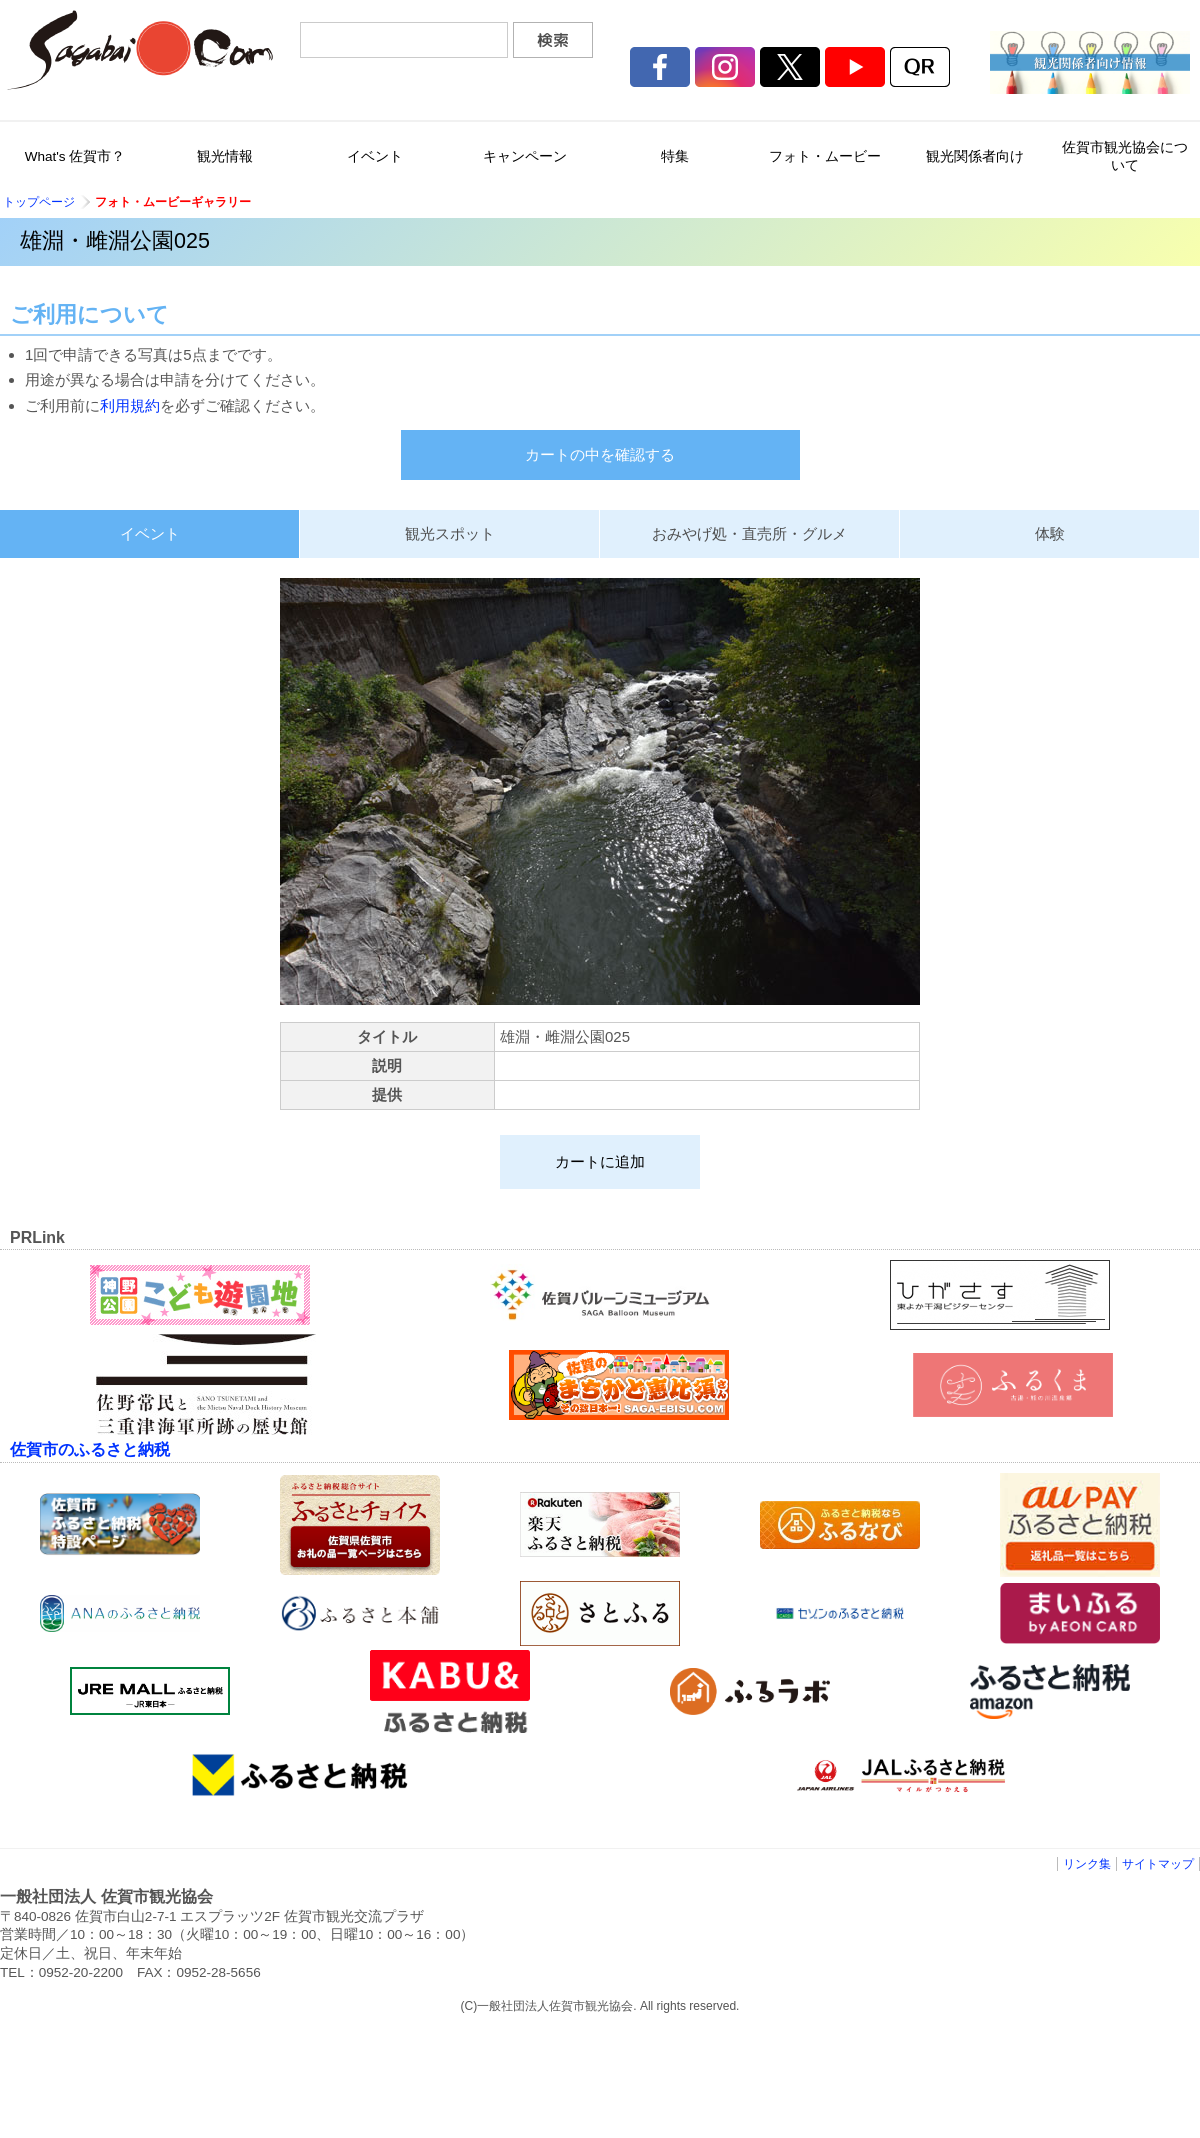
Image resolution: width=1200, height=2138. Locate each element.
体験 (1050, 533)
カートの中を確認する (600, 454)
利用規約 (130, 405)
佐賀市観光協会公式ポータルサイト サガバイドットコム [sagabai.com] (140, 50)
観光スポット (450, 533)
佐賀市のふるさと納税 (90, 1449)
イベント (150, 533)
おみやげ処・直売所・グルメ (749, 533)
